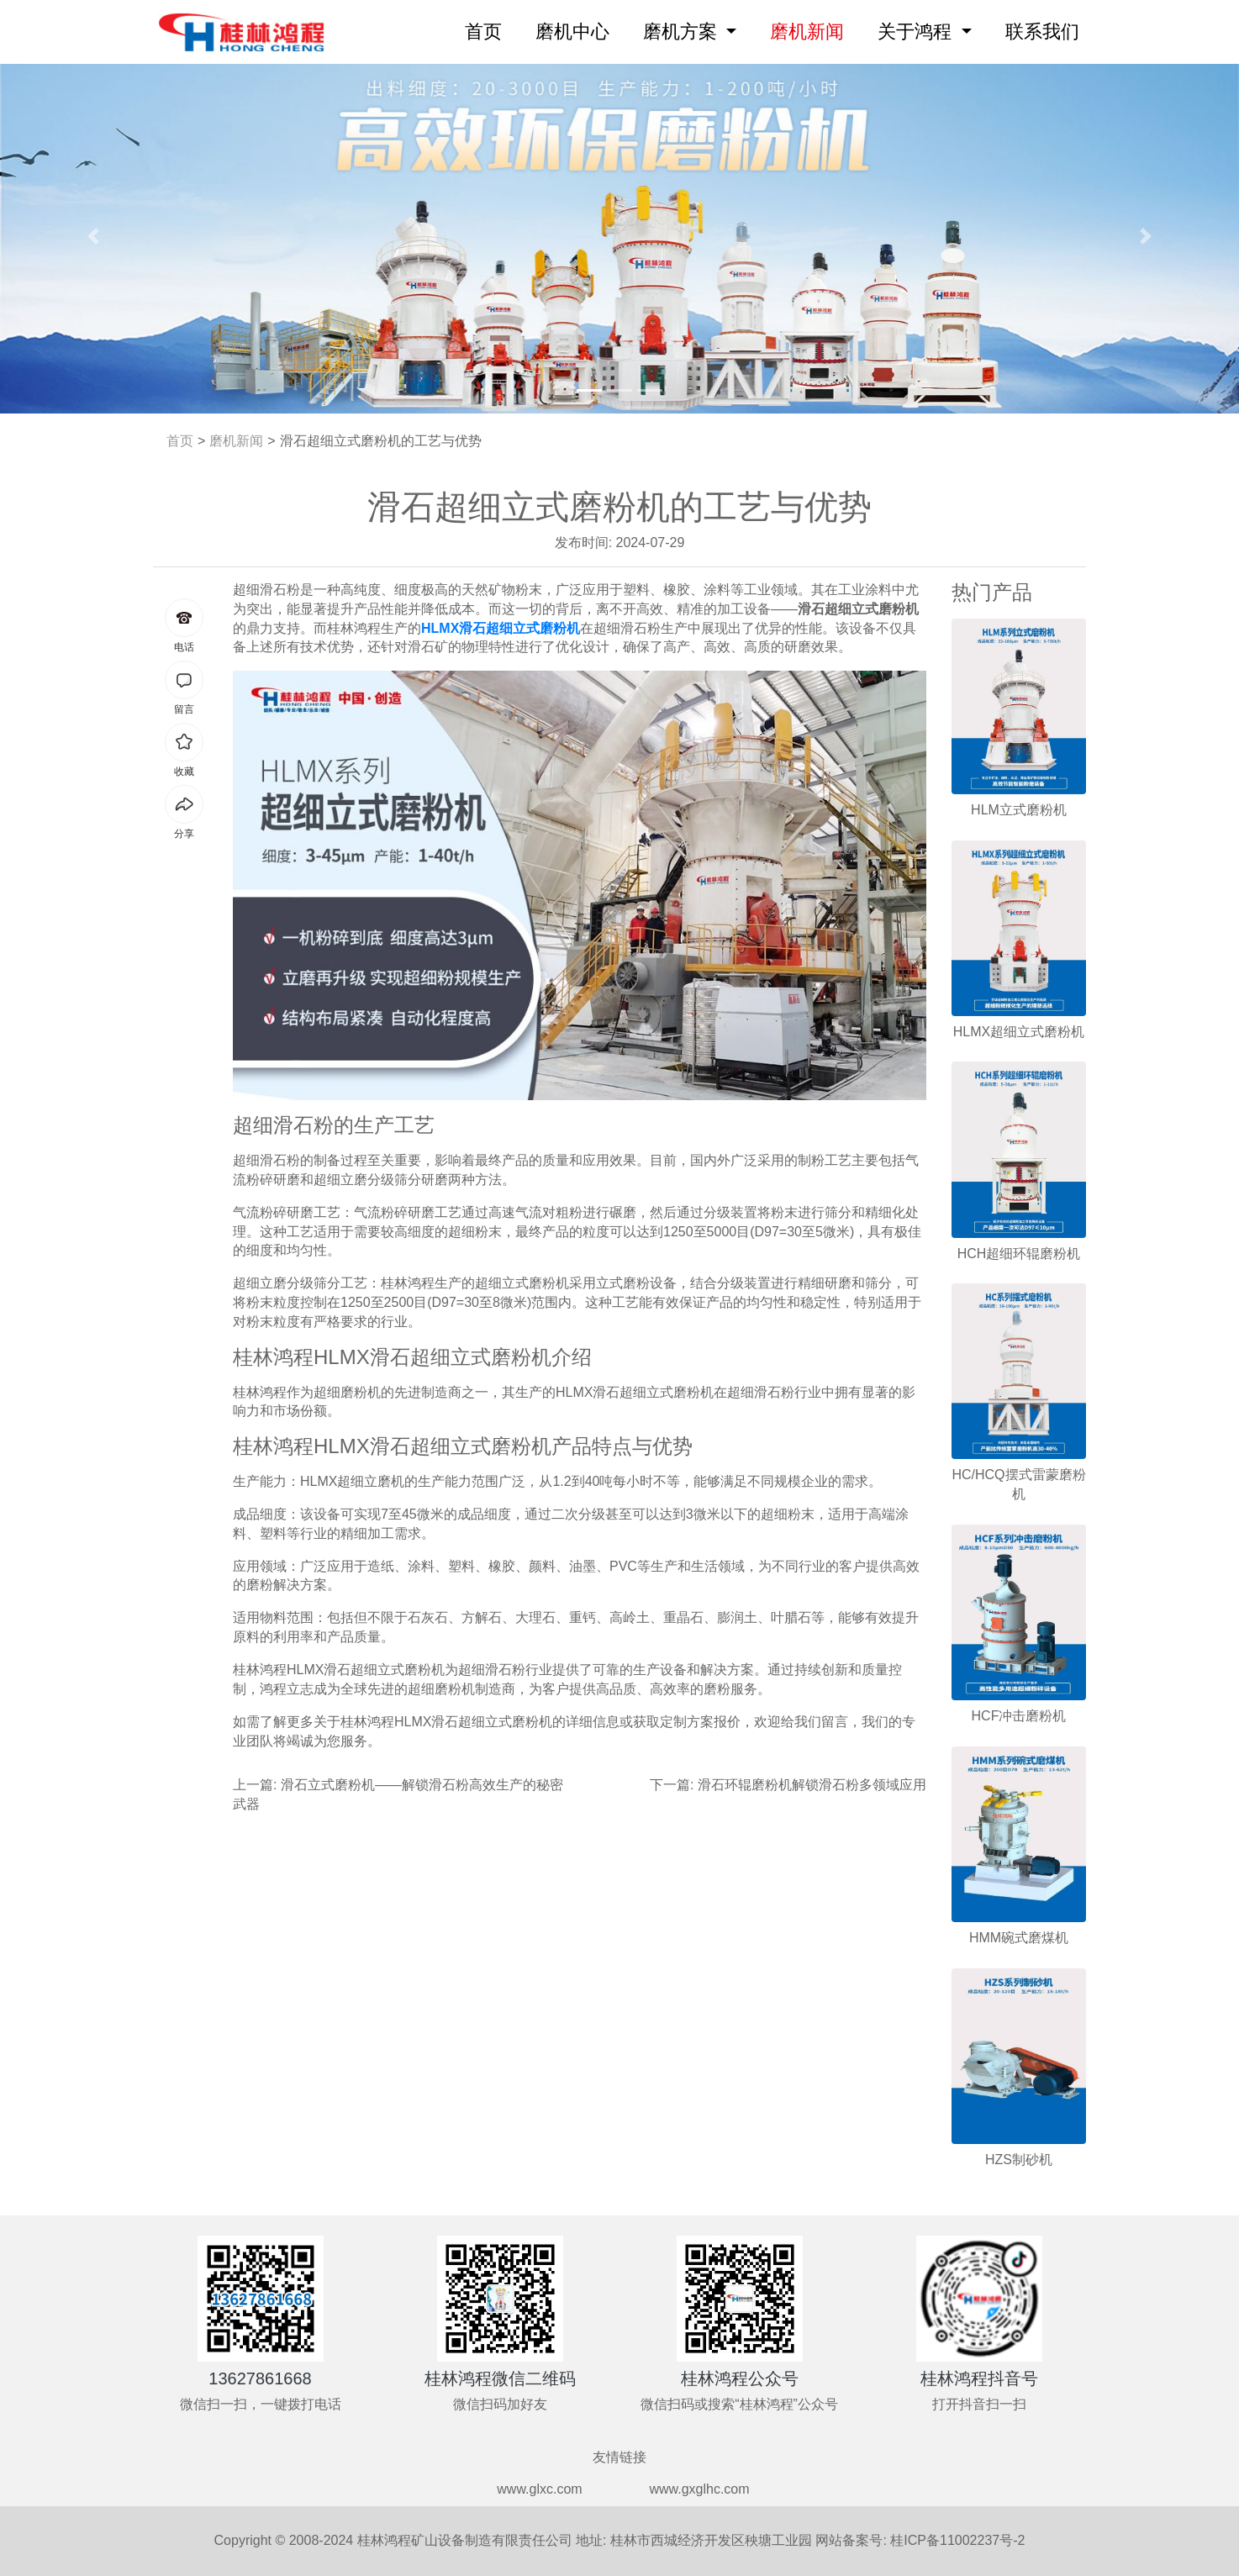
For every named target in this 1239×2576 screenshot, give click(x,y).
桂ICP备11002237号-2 (957, 2540)
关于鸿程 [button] (917, 31)
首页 (487, 30)
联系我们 (1042, 31)
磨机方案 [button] (682, 31)
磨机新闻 (807, 31)
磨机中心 (572, 31)
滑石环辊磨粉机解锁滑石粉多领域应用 (812, 1785)
